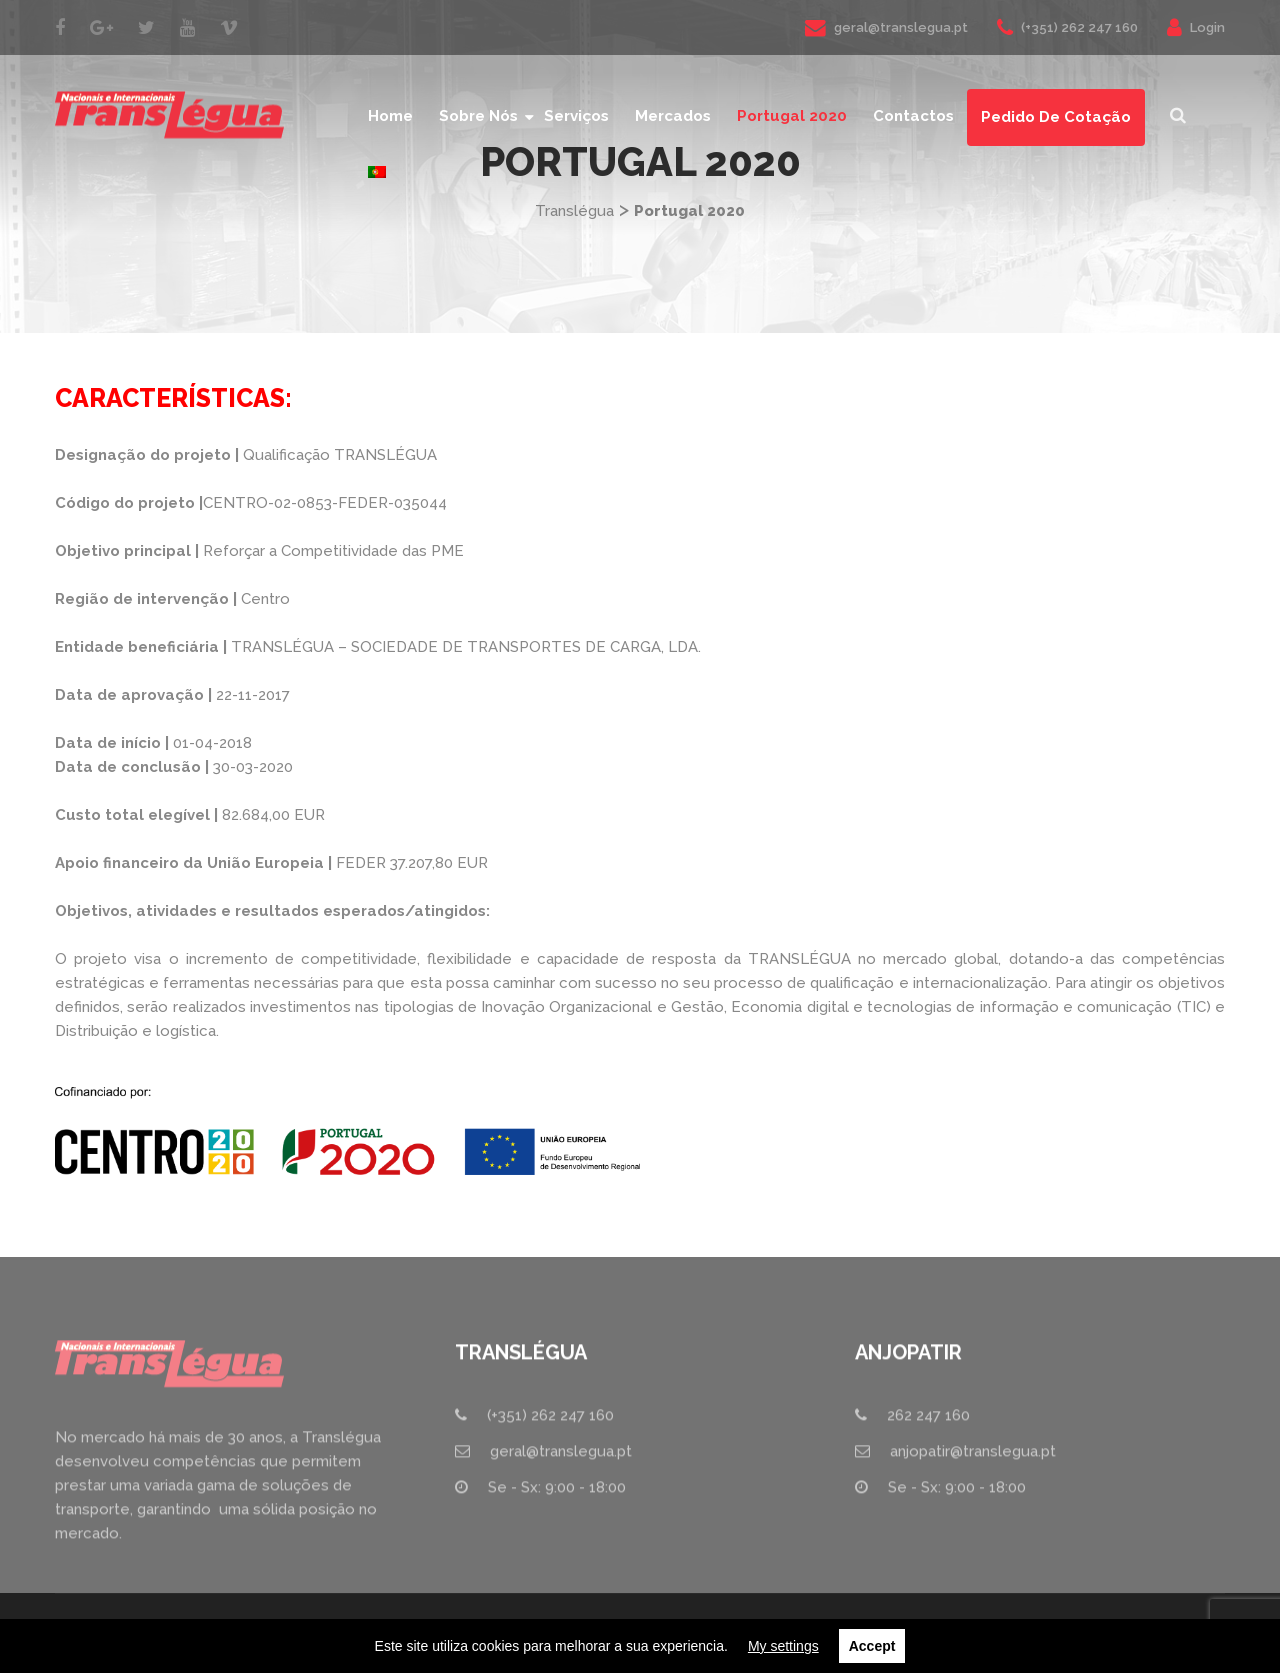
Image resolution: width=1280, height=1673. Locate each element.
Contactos (913, 116)
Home (390, 116)
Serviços (576, 116)
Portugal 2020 (792, 116)
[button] (1178, 116)
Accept (872, 1646)
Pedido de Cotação (1056, 117)
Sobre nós (478, 116)
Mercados (673, 116)
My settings (783, 1646)
